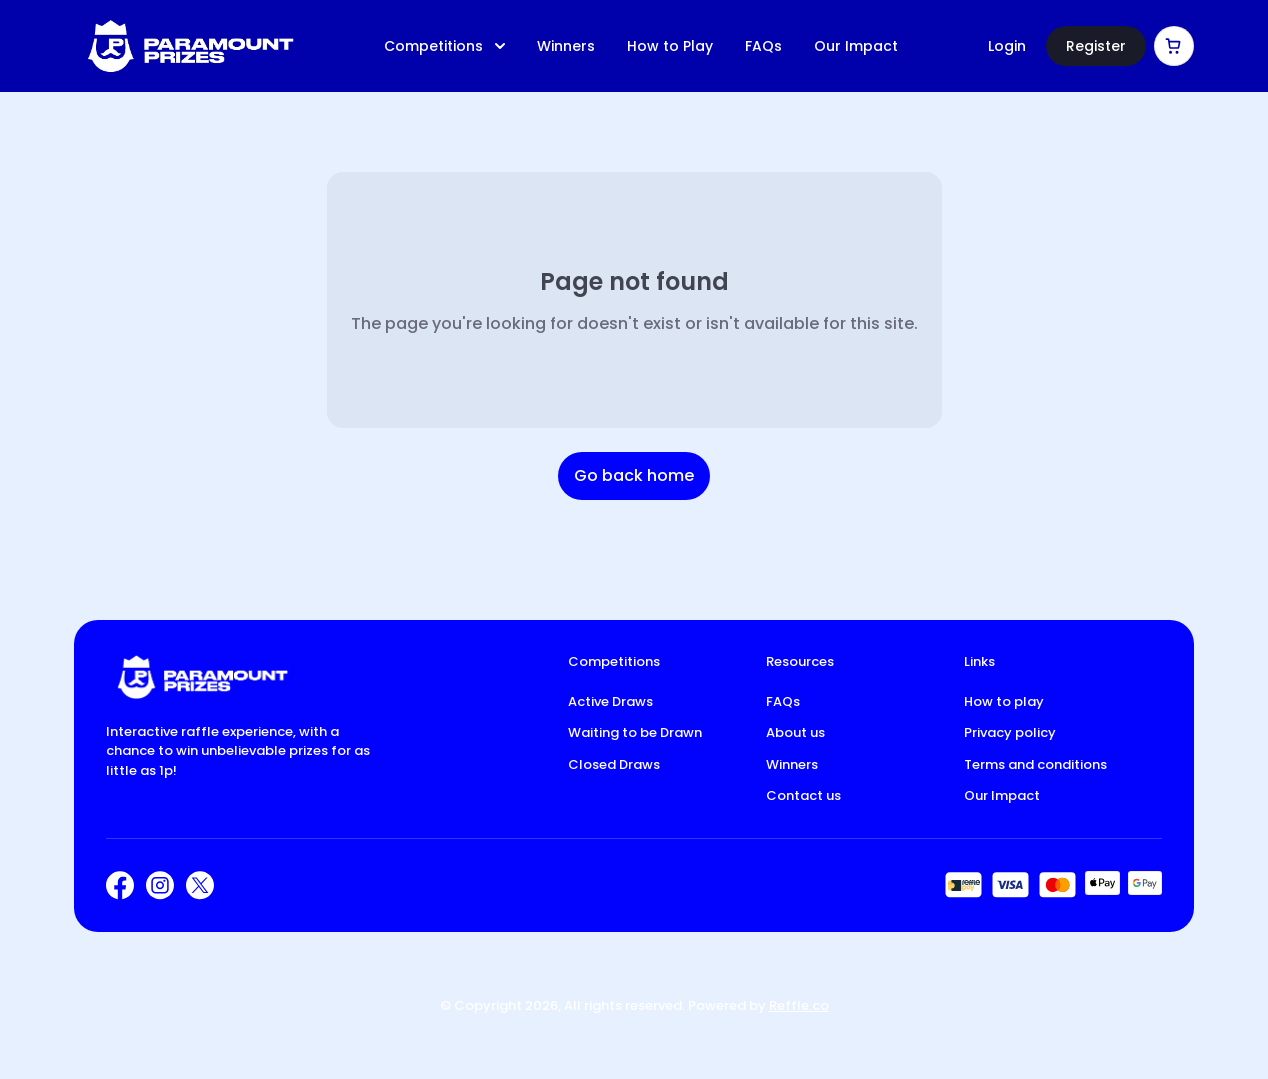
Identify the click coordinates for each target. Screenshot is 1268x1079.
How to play (1004, 701)
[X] (200, 885)
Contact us (803, 795)
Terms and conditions (1035, 764)
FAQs (763, 46)
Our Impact (856, 46)
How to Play (670, 46)
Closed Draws (614, 764)
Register (1096, 46)
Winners (566, 46)
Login (1007, 46)
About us (795, 732)
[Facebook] (120, 885)
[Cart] (1174, 46)
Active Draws (610, 701)
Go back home (634, 475)
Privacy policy (1010, 732)
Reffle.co (799, 1005)
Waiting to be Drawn (635, 732)
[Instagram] (160, 885)
